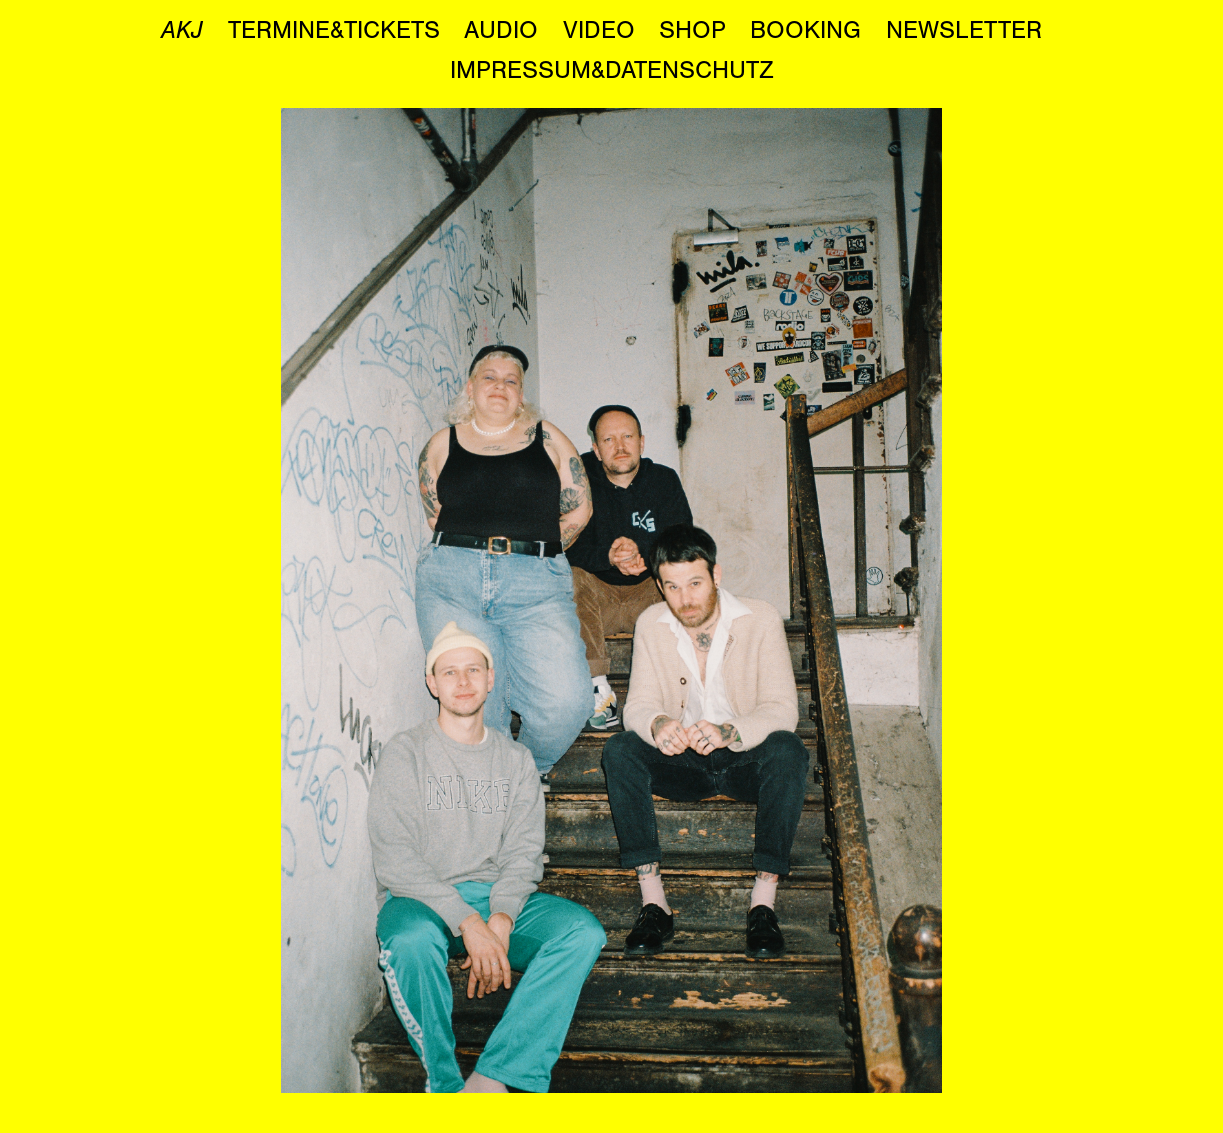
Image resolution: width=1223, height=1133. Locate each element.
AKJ (182, 29)
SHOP (692, 30)
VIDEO (599, 30)
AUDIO (501, 30)
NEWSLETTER (964, 30)
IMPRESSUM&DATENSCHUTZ (612, 70)
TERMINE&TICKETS (334, 30)
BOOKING (805, 30)
